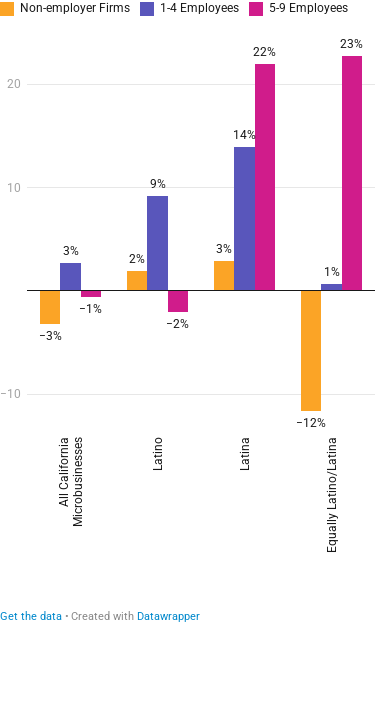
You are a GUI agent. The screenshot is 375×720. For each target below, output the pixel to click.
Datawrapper (168, 616)
